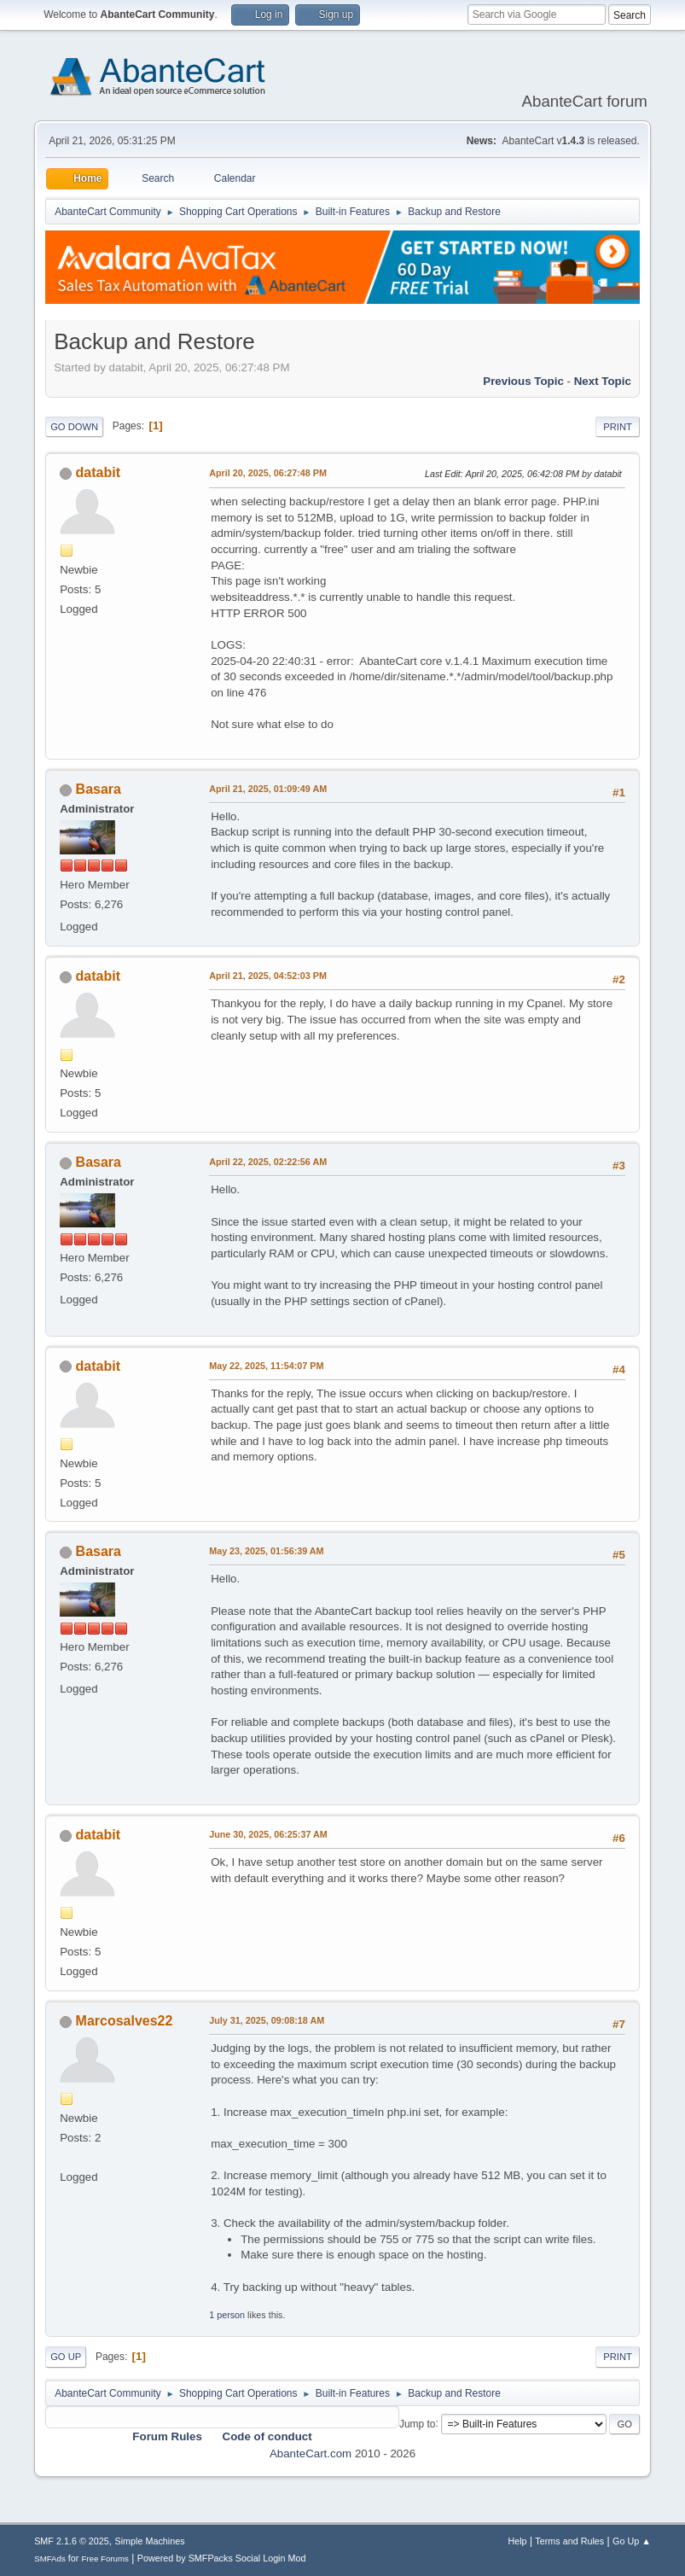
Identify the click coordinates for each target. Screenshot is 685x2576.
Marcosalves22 (124, 2021)
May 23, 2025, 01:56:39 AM (266, 1551)
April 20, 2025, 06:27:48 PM (268, 473)
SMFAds (50, 2558)
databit (98, 472)
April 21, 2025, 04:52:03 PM (268, 975)
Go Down (74, 427)
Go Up (65, 2357)
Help (517, 2541)
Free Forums (105, 2558)
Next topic (602, 381)
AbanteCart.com (310, 2453)
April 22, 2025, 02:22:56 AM (268, 1162)
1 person (227, 2315)
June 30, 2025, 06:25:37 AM (268, 1834)
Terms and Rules (569, 2541)
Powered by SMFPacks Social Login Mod (221, 2558)
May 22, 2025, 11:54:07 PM (266, 1366)
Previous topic (523, 381)
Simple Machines (149, 2541)
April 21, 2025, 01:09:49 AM (268, 789)
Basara (98, 789)
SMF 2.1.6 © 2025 (71, 2541)
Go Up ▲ (631, 2541)
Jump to (417, 2423)
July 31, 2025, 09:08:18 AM (266, 2020)
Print (617, 427)
